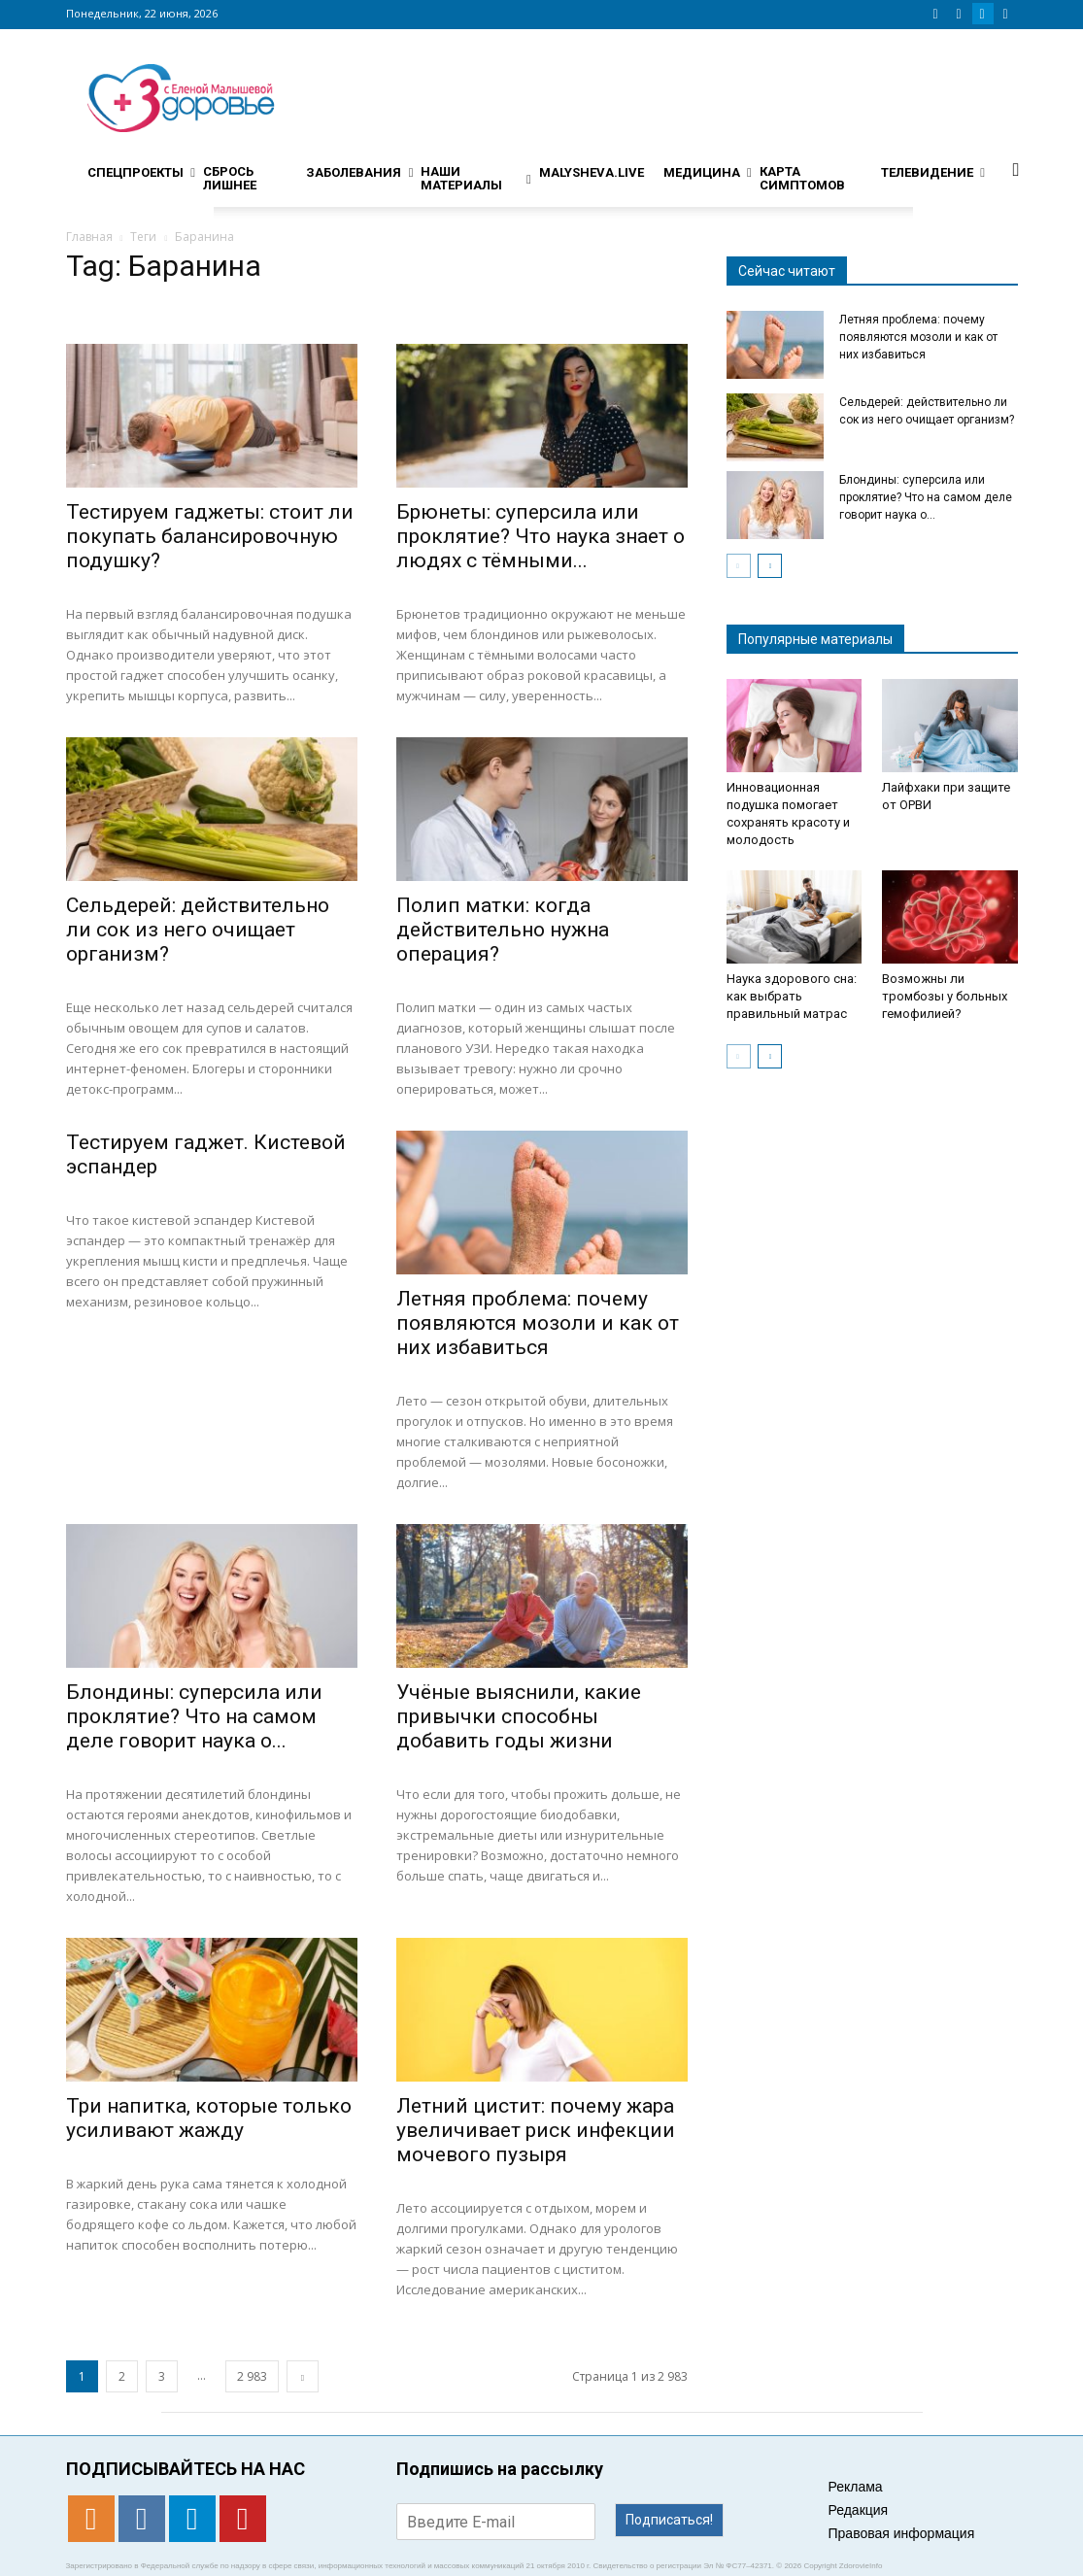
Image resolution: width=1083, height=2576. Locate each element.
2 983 (252, 2376)
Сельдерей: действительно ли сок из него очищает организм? (197, 930)
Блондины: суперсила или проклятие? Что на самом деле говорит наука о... (194, 1716)
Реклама (856, 2486)
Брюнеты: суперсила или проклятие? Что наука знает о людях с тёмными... (540, 536)
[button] (1016, 169)
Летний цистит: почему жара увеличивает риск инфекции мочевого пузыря (535, 2130)
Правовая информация (902, 2533)
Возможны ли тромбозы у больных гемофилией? (944, 996)
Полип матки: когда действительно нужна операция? (502, 930)
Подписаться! (669, 2519)
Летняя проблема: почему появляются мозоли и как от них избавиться (537, 1323)
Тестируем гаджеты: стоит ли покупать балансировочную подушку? (210, 536)
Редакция (859, 2510)
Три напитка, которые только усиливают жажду (209, 2118)
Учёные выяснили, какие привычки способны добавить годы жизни (518, 1716)
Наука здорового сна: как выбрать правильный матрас (792, 996)
